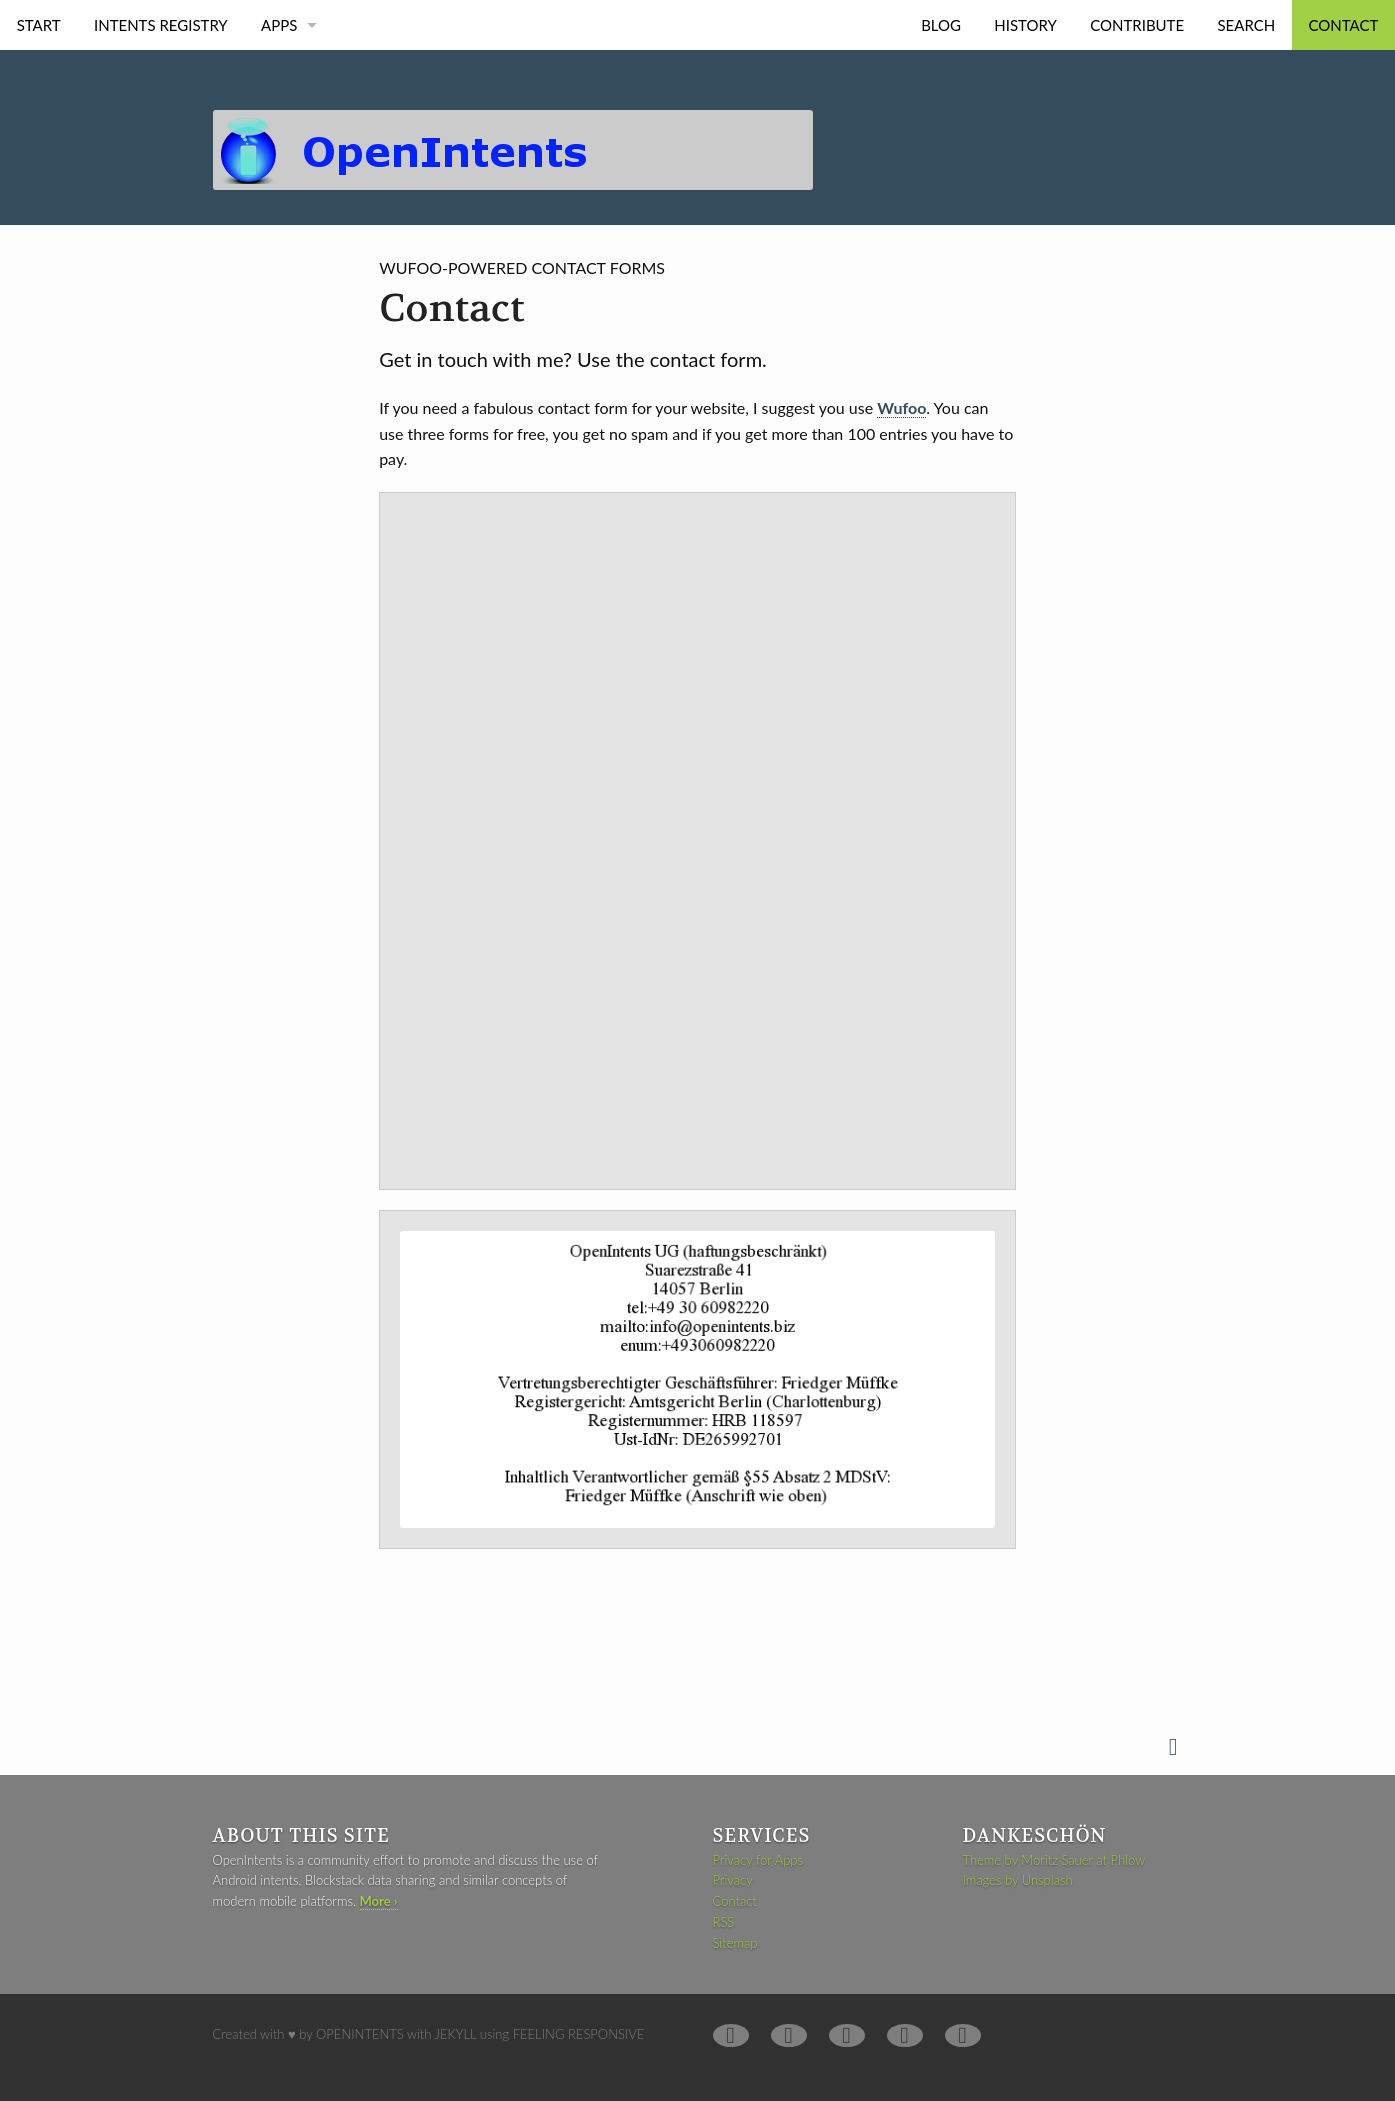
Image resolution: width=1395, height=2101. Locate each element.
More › (379, 1901)
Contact (1344, 25)
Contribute (1137, 25)
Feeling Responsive (579, 2034)
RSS (723, 1922)
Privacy (732, 1880)
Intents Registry (161, 25)
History (1025, 25)
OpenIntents (360, 2034)
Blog (941, 25)
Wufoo (901, 407)
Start (39, 25)
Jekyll (456, 2034)
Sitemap (734, 1943)
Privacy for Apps (757, 1860)
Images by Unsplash (1018, 1880)
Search (1246, 25)
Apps (279, 25)
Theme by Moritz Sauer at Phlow (1054, 1860)
